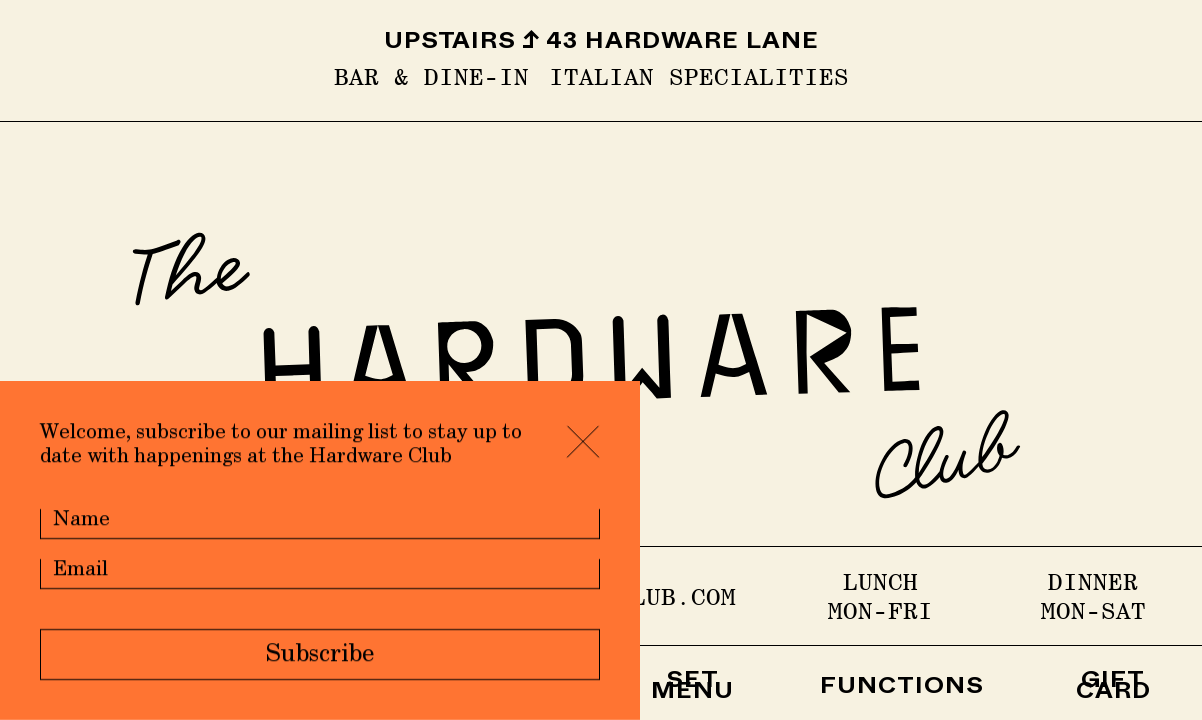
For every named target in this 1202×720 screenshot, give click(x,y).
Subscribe (320, 655)
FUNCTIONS (902, 689)
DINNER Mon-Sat (1093, 596)
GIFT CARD (1113, 689)
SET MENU (692, 689)
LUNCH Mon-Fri (880, 596)
